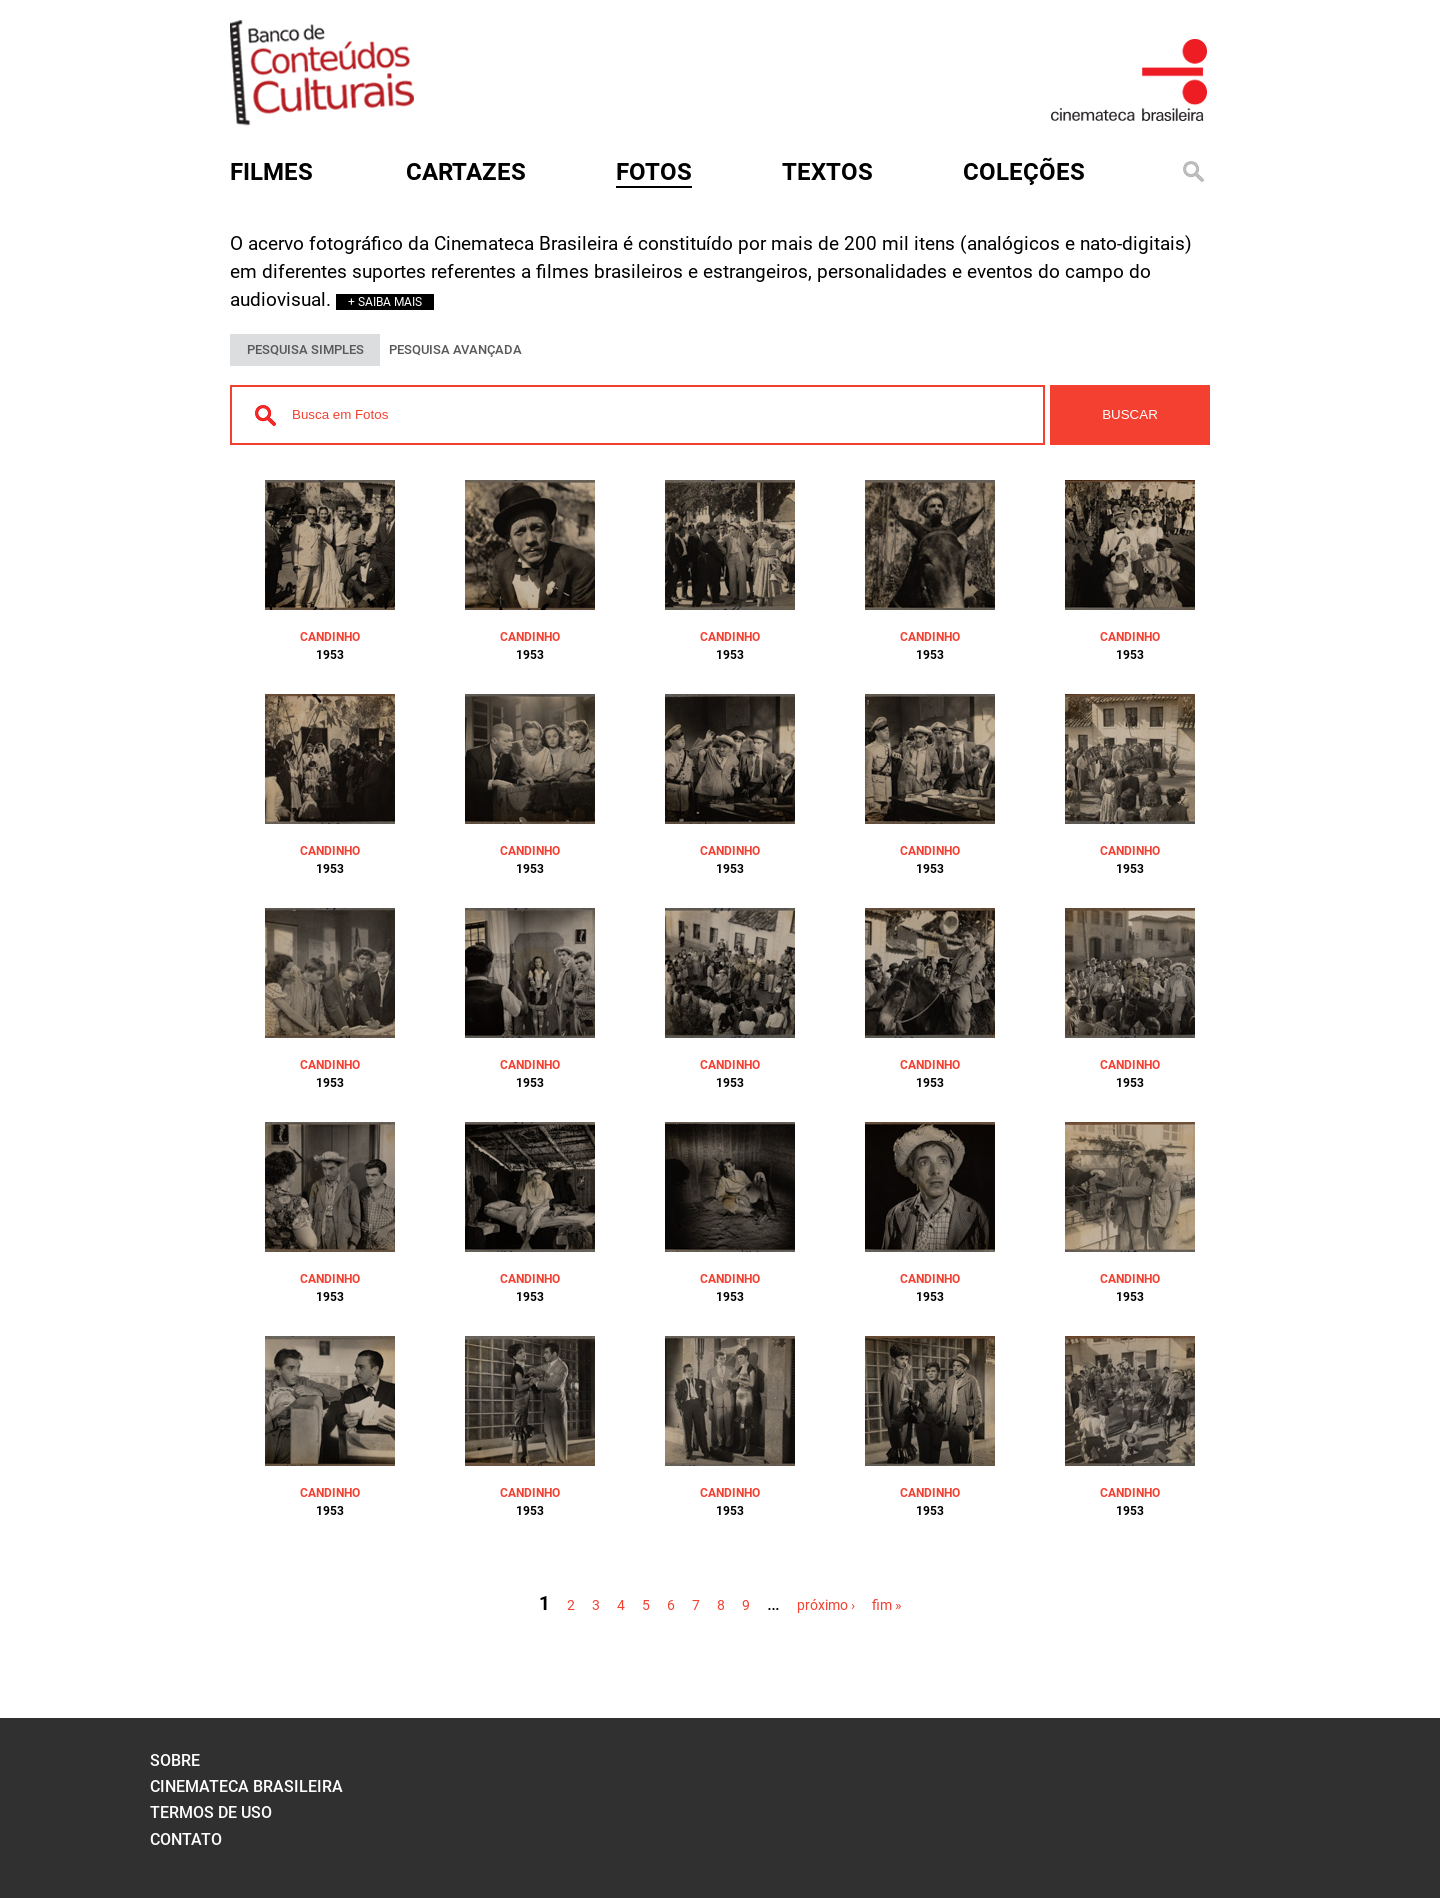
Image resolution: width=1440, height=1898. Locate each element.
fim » (887, 1605)
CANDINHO (330, 637)
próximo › (826, 1605)
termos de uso (211, 1812)
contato (186, 1839)
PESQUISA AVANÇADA (455, 349)
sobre (175, 1760)
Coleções (1024, 172)
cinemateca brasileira (246, 1786)
